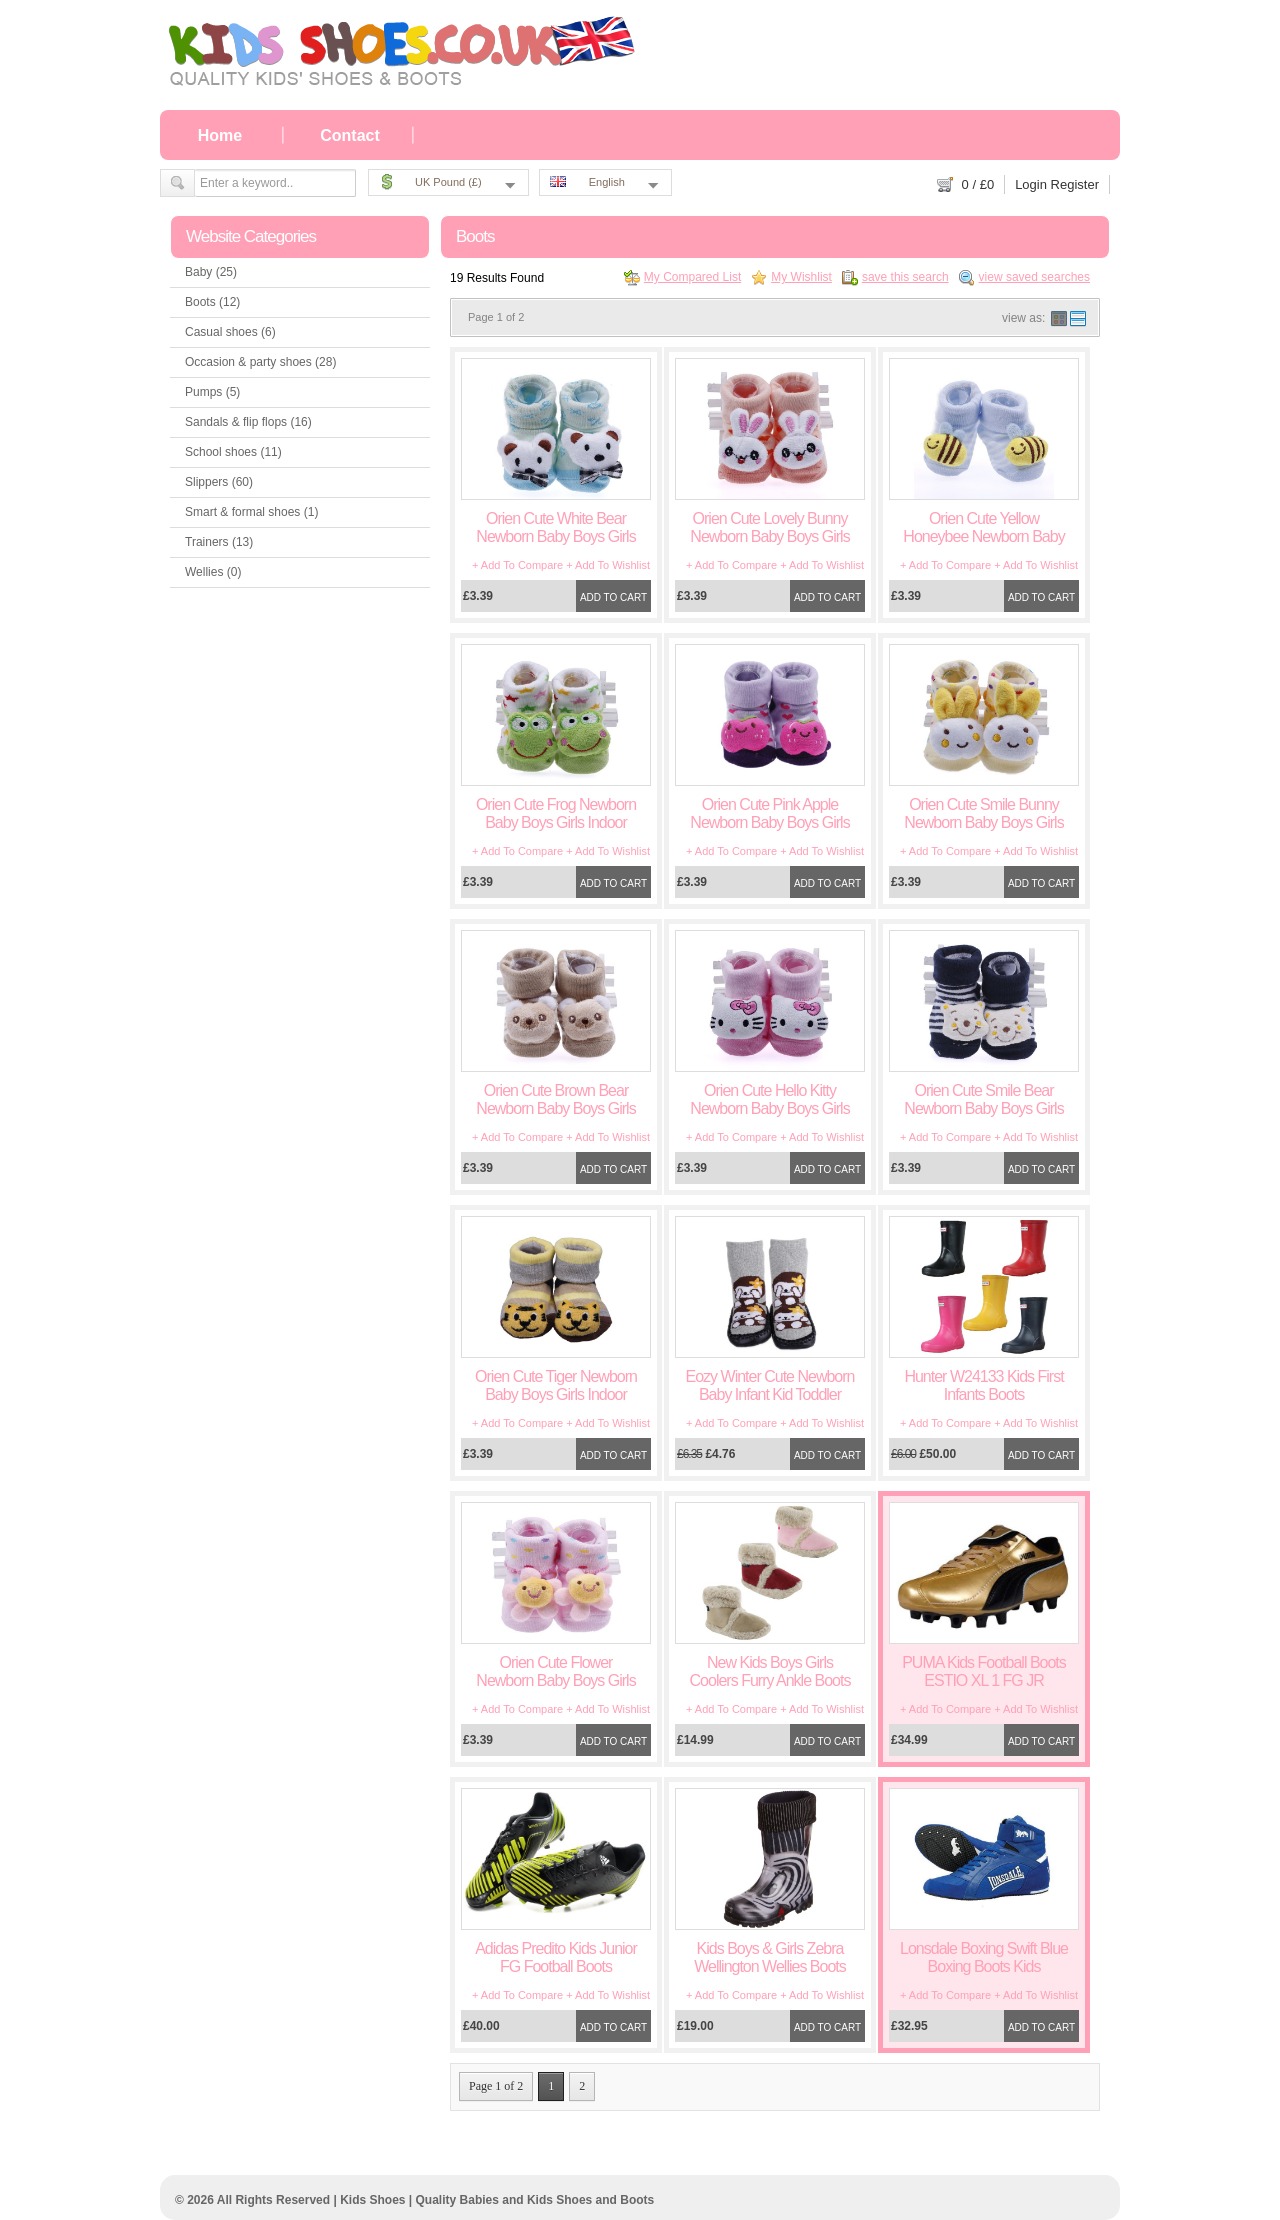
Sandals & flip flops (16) (248, 422)
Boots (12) (212, 302)
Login (1031, 184)
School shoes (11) (233, 452)
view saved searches (1034, 277)
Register (1075, 184)
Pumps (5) (212, 392)
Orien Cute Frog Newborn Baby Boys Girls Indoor (556, 813)
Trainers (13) (219, 542)
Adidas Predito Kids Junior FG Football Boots (556, 1957)
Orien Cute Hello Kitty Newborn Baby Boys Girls (769, 1099)
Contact (350, 135)
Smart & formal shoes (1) (251, 512)
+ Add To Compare (517, 565)
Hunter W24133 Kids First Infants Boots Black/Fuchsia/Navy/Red (983, 1394)
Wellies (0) (213, 572)
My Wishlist (801, 277)
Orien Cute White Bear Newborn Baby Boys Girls (555, 527)
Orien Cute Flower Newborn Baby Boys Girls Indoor (555, 1680)
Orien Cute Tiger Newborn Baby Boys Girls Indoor (556, 1385)
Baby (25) (211, 272)
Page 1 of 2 (496, 2086)
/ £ (978, 184)
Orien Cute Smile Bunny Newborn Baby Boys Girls (983, 813)
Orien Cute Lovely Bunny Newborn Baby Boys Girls (769, 527)
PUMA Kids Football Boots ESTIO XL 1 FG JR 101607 (984, 1680)
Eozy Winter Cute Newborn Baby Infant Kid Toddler (770, 1385)
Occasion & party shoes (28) (260, 362)
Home (220, 135)
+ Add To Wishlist (608, 565)
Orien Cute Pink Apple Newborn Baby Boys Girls (769, 813)
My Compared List (692, 277)
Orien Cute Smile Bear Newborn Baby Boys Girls (983, 1099)
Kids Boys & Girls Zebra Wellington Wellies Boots (770, 1957)
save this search (905, 277)
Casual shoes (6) (230, 332)
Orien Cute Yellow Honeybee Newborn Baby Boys (983, 536)
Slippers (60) (219, 482)
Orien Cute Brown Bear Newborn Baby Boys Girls (555, 1099)
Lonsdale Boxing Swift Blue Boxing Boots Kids (984, 1957)
